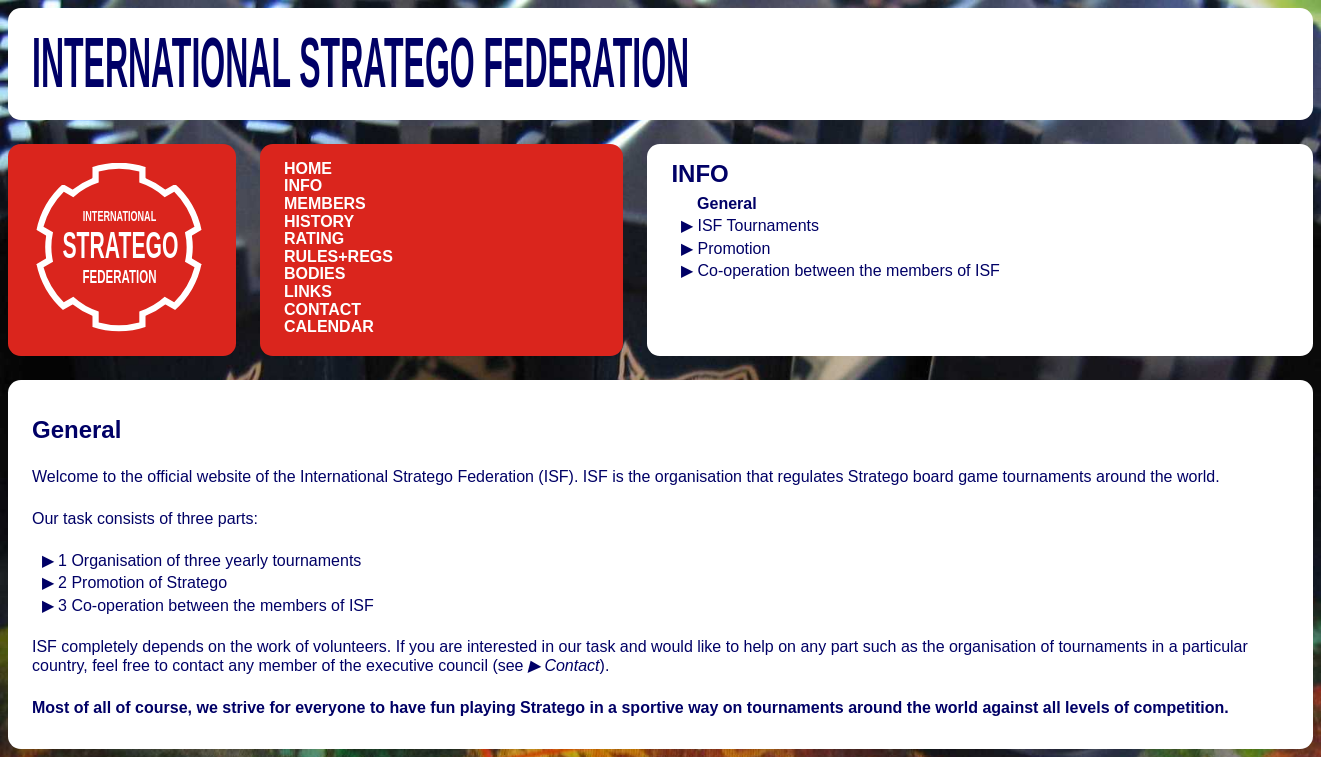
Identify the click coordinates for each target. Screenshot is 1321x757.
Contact (322, 309)
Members (325, 203)
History (319, 221)
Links (308, 291)
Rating (314, 238)
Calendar (329, 326)
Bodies (314, 273)
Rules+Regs (338, 256)
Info (303, 185)
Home (308, 168)
